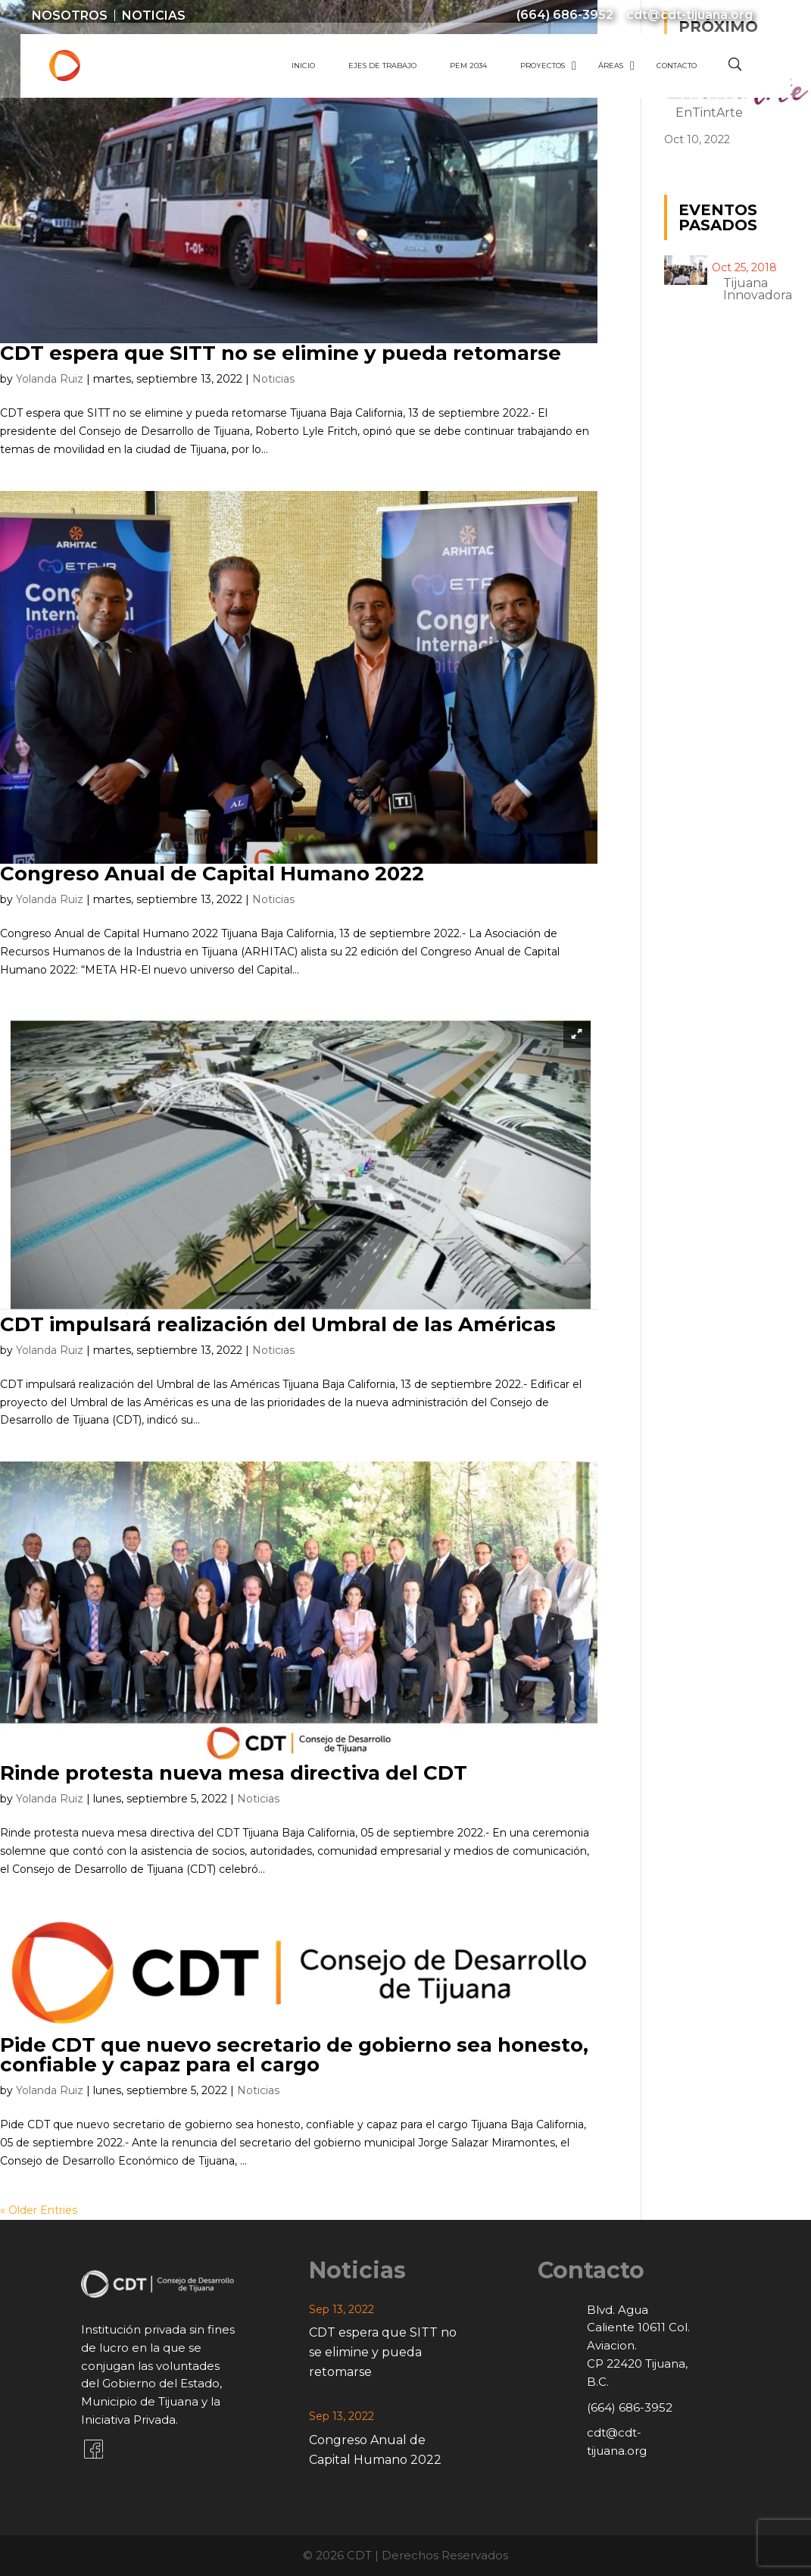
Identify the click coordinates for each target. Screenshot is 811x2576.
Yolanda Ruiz (49, 379)
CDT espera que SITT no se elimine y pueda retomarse (280, 353)
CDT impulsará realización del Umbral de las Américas (278, 1324)
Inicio (303, 65)
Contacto (677, 65)
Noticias (154, 16)
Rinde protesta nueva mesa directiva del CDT (233, 1773)
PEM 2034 (468, 65)
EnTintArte (709, 112)
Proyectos (542, 65)
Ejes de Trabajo (382, 65)
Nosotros (70, 16)
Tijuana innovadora (757, 289)
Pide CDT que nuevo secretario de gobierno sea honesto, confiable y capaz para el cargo (294, 2055)
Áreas (610, 65)
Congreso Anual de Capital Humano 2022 (212, 873)
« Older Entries (38, 2210)
